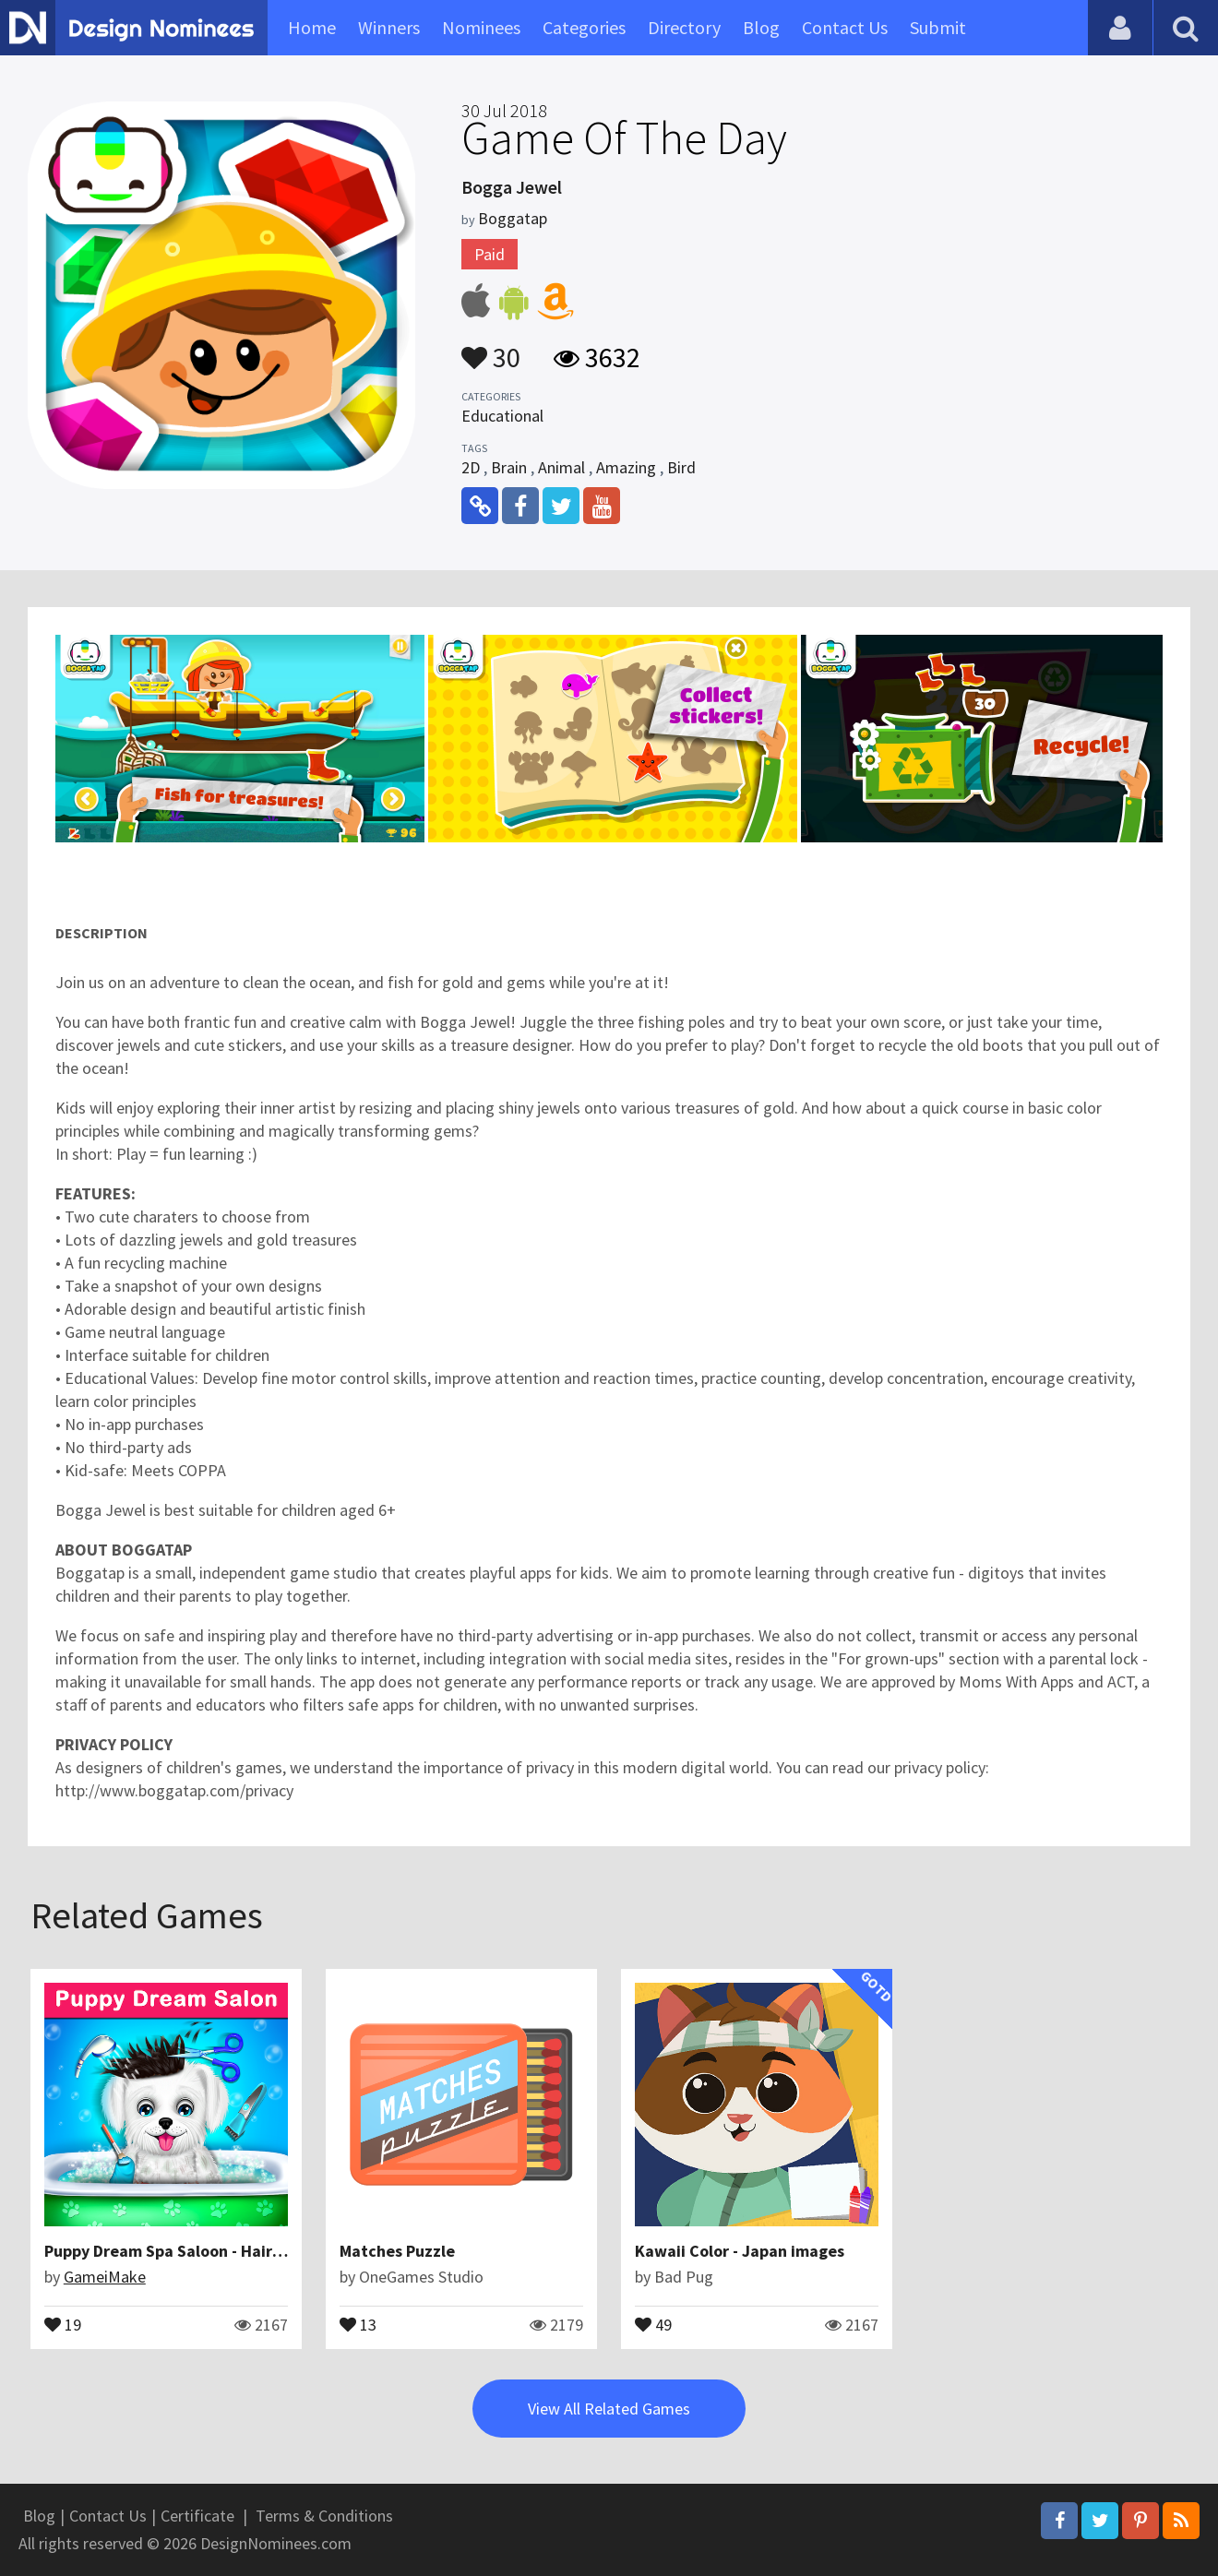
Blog (761, 27)
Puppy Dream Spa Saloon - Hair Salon (180, 2250)
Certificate (197, 2515)
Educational (502, 415)
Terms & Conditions (324, 2515)
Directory (684, 27)
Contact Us (845, 27)
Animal (561, 467)
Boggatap (512, 218)
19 (62, 2323)
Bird (681, 467)
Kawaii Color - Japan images (739, 2250)
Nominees (481, 27)
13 (358, 2323)
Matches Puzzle (397, 2250)
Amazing (626, 467)
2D (470, 467)
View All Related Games (609, 2408)
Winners (389, 27)
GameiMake (105, 2276)
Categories (584, 27)
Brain (509, 467)
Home (312, 27)
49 (653, 2323)
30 (490, 349)
